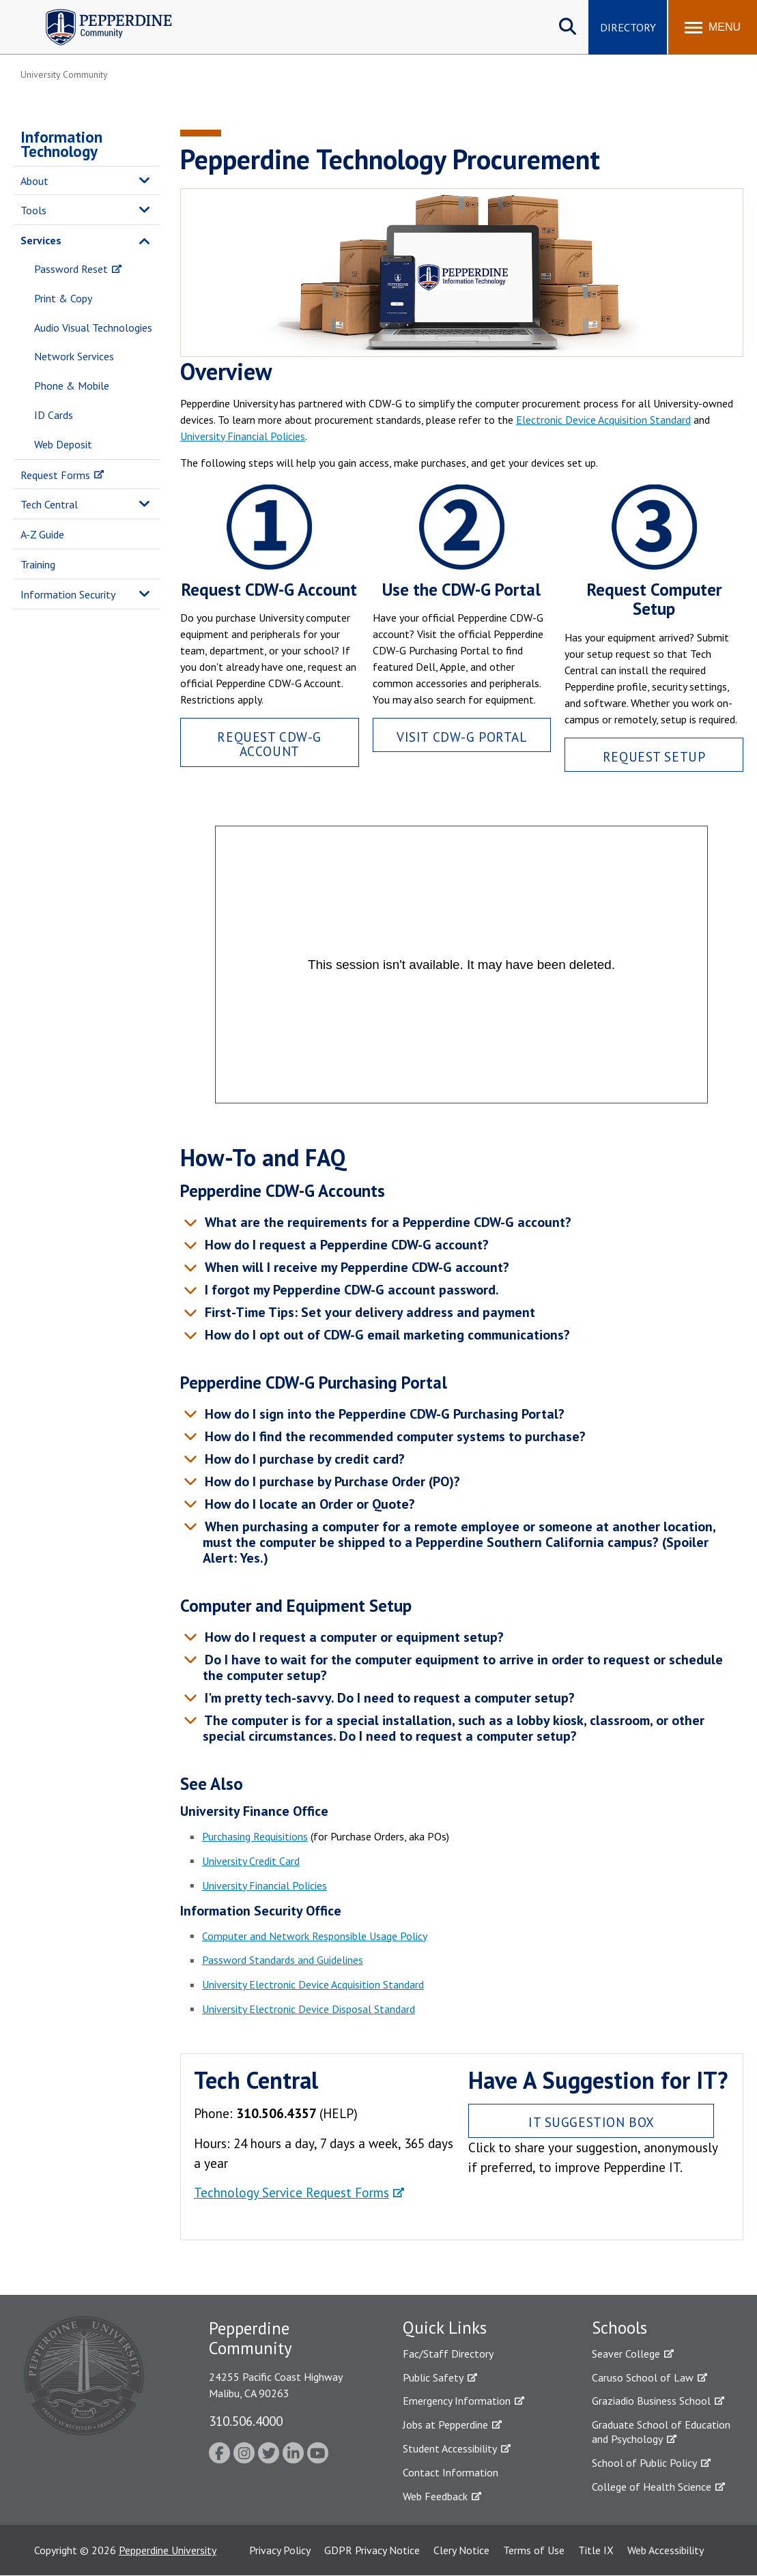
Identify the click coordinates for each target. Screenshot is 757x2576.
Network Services (74, 356)
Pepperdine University (167, 2550)
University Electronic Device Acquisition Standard (313, 1984)
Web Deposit (63, 444)
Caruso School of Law (643, 2377)
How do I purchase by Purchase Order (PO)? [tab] (330, 1481)
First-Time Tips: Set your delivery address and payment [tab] (368, 1312)
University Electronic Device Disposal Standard (308, 2009)
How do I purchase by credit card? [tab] (303, 1459)
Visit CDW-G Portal (461, 736)
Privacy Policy (280, 2550)
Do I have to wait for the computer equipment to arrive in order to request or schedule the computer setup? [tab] (462, 1667)
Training (37, 564)
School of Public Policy (644, 2463)
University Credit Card (251, 1861)
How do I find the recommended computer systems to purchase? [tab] (393, 1436)
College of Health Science (651, 2486)
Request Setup (654, 756)
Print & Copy (63, 298)
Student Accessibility (450, 2448)
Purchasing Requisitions (255, 1836)
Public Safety (433, 2377)
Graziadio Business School (651, 2400)
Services (40, 240)
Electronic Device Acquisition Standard (603, 419)
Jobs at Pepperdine (445, 2424)
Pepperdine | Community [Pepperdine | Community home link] (99, 12)
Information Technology (61, 144)
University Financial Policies (242, 436)
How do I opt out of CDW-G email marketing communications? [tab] (385, 1335)
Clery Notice (461, 2550)
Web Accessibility (665, 2550)
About (34, 181)
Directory (628, 27)
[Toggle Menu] (712, 27)
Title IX (596, 2550)
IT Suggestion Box (591, 2121)
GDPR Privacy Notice (372, 2550)
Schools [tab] (619, 2328)
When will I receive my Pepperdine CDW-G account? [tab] (355, 1267)
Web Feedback (435, 2496)
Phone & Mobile (71, 385)
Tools (33, 210)
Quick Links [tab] (445, 2328)
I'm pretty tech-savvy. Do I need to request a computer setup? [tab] (388, 1698)
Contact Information (450, 2472)
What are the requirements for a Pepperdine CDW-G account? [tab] (386, 1222)
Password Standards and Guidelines (282, 1960)
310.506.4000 (246, 2420)
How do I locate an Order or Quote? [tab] (308, 1504)
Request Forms (55, 475)
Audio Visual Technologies (93, 327)
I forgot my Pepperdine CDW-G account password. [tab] (350, 1290)
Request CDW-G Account (269, 743)
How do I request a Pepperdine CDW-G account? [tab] (345, 1245)
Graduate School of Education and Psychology (661, 2432)
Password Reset (71, 269)
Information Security (67, 594)
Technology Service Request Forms (291, 2192)
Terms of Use (534, 2550)
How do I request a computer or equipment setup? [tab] (352, 1637)
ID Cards (53, 415)
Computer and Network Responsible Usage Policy (314, 1936)
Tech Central (49, 504)
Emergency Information (457, 2400)
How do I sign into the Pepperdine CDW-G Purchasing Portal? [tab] (383, 1414)
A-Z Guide (42, 534)
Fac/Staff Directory (448, 2353)
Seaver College (626, 2353)
